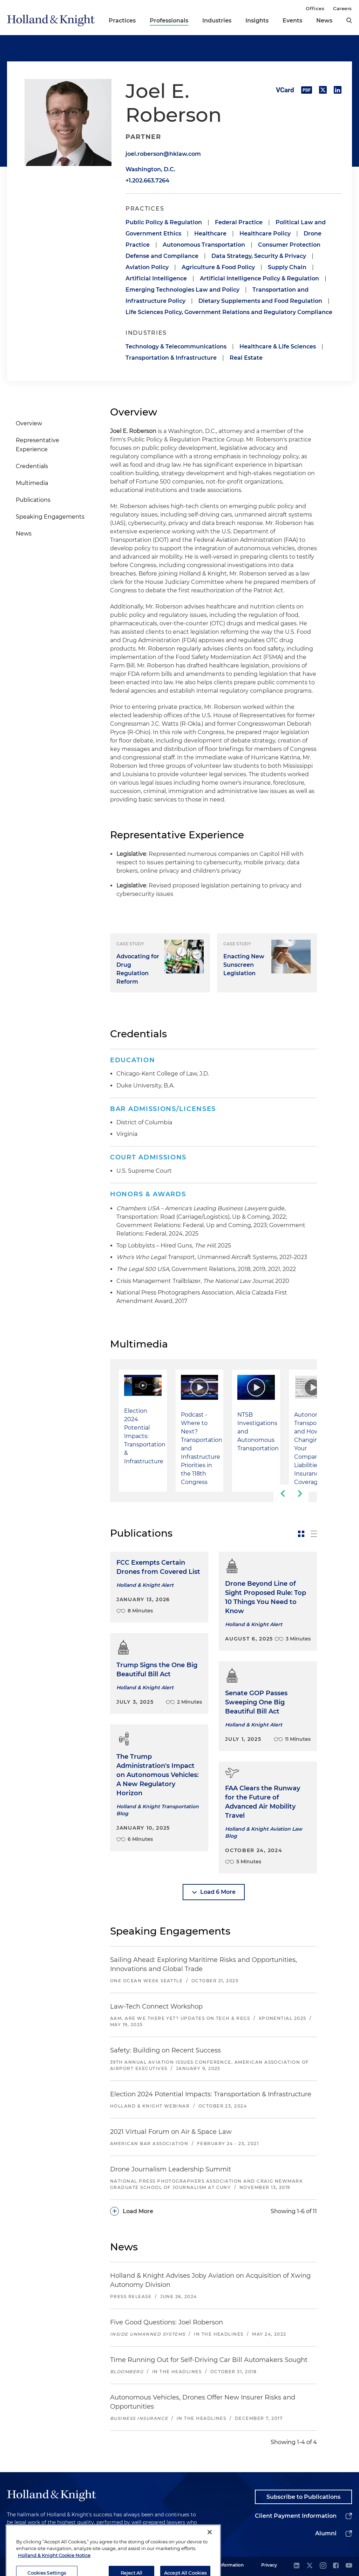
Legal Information (225, 2565)
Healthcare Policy (265, 233)
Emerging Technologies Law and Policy (182, 289)
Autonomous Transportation (204, 244)
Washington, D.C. (150, 169)
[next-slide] (300, 1493)
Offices (315, 8)
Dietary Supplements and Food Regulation (260, 301)
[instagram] (323, 2566)
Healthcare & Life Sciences (277, 346)
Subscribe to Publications (303, 2497)
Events (292, 20)
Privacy (269, 2565)
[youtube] (349, 2566)
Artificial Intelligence (156, 278)
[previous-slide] (282, 1493)
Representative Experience (37, 445)
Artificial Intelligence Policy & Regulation (259, 278)
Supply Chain (287, 267)
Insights (257, 20)
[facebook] (336, 2566)
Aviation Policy (147, 267)
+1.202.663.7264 (147, 180)
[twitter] (309, 2566)
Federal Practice (239, 222)
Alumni (326, 2533)
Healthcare (210, 233)
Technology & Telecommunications (176, 346)
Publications (33, 500)
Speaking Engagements (50, 516)
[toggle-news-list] (314, 1534)
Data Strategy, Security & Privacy (258, 256)
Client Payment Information (296, 2515)
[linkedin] (296, 2566)
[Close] (209, 2556)
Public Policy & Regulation (164, 222)
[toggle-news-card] (301, 1534)
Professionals (169, 20)
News (324, 20)
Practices (122, 20)
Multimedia (32, 483)
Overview (29, 423)
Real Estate (246, 357)
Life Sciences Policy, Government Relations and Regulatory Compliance (229, 312)
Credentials (32, 466)
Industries (216, 20)
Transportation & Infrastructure (171, 357)
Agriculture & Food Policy (218, 267)
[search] (349, 20)
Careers (342, 8)
